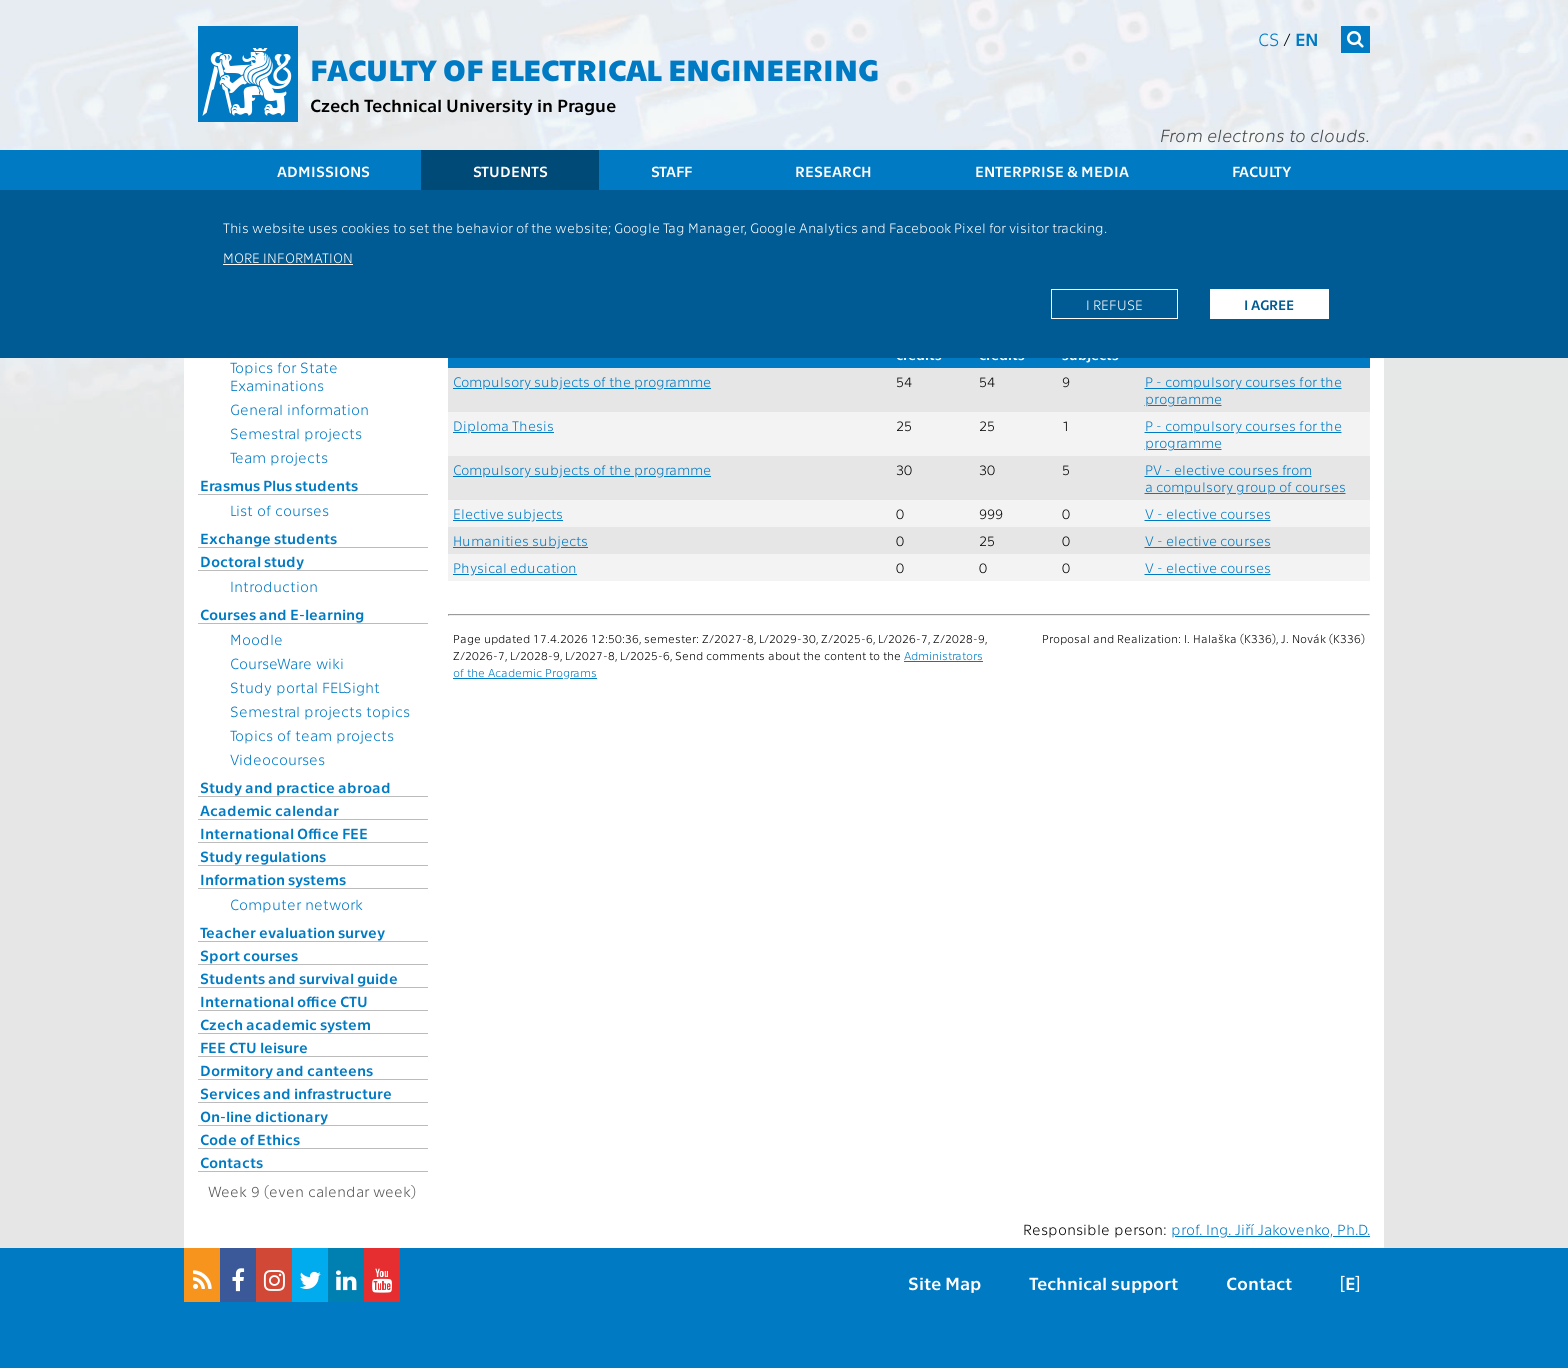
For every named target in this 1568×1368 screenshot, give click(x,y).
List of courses (279, 510)
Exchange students (268, 538)
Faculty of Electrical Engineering (594, 68)
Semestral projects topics (320, 711)
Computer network (296, 904)
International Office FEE (284, 833)
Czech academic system (285, 1024)
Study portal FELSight (305, 687)
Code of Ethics (250, 1139)
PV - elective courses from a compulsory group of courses (1245, 478)
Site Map (944, 1282)
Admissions (323, 171)
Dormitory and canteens (286, 1070)
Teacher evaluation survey (292, 932)
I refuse (1114, 304)
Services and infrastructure (296, 1093)
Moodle (256, 639)
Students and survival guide (299, 978)
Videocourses (277, 759)
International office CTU (284, 1001)
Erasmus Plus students (279, 485)
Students (510, 171)
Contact (1259, 1282)
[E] (1350, 1282)
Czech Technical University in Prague (463, 104)
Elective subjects (508, 513)
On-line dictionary (264, 1116)
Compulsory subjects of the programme (582, 381)
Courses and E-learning (282, 614)
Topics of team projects (312, 735)
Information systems (273, 879)
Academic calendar (269, 810)
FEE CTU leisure (254, 1047)
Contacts (231, 1162)
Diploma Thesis (503, 425)
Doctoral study (252, 561)
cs (1268, 38)
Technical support (1103, 1282)
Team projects (279, 457)
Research (833, 171)
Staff (671, 171)
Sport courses (249, 955)
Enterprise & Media (1052, 171)
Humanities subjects (520, 540)
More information (288, 257)
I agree (1269, 304)
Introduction (274, 586)
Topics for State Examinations (284, 376)
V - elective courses (1208, 513)
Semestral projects (296, 433)
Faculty (1261, 171)
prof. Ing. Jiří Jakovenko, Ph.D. (1270, 1229)
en (1307, 38)
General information (299, 409)
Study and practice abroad (295, 787)
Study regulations (263, 856)
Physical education (515, 567)
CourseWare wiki (287, 663)
